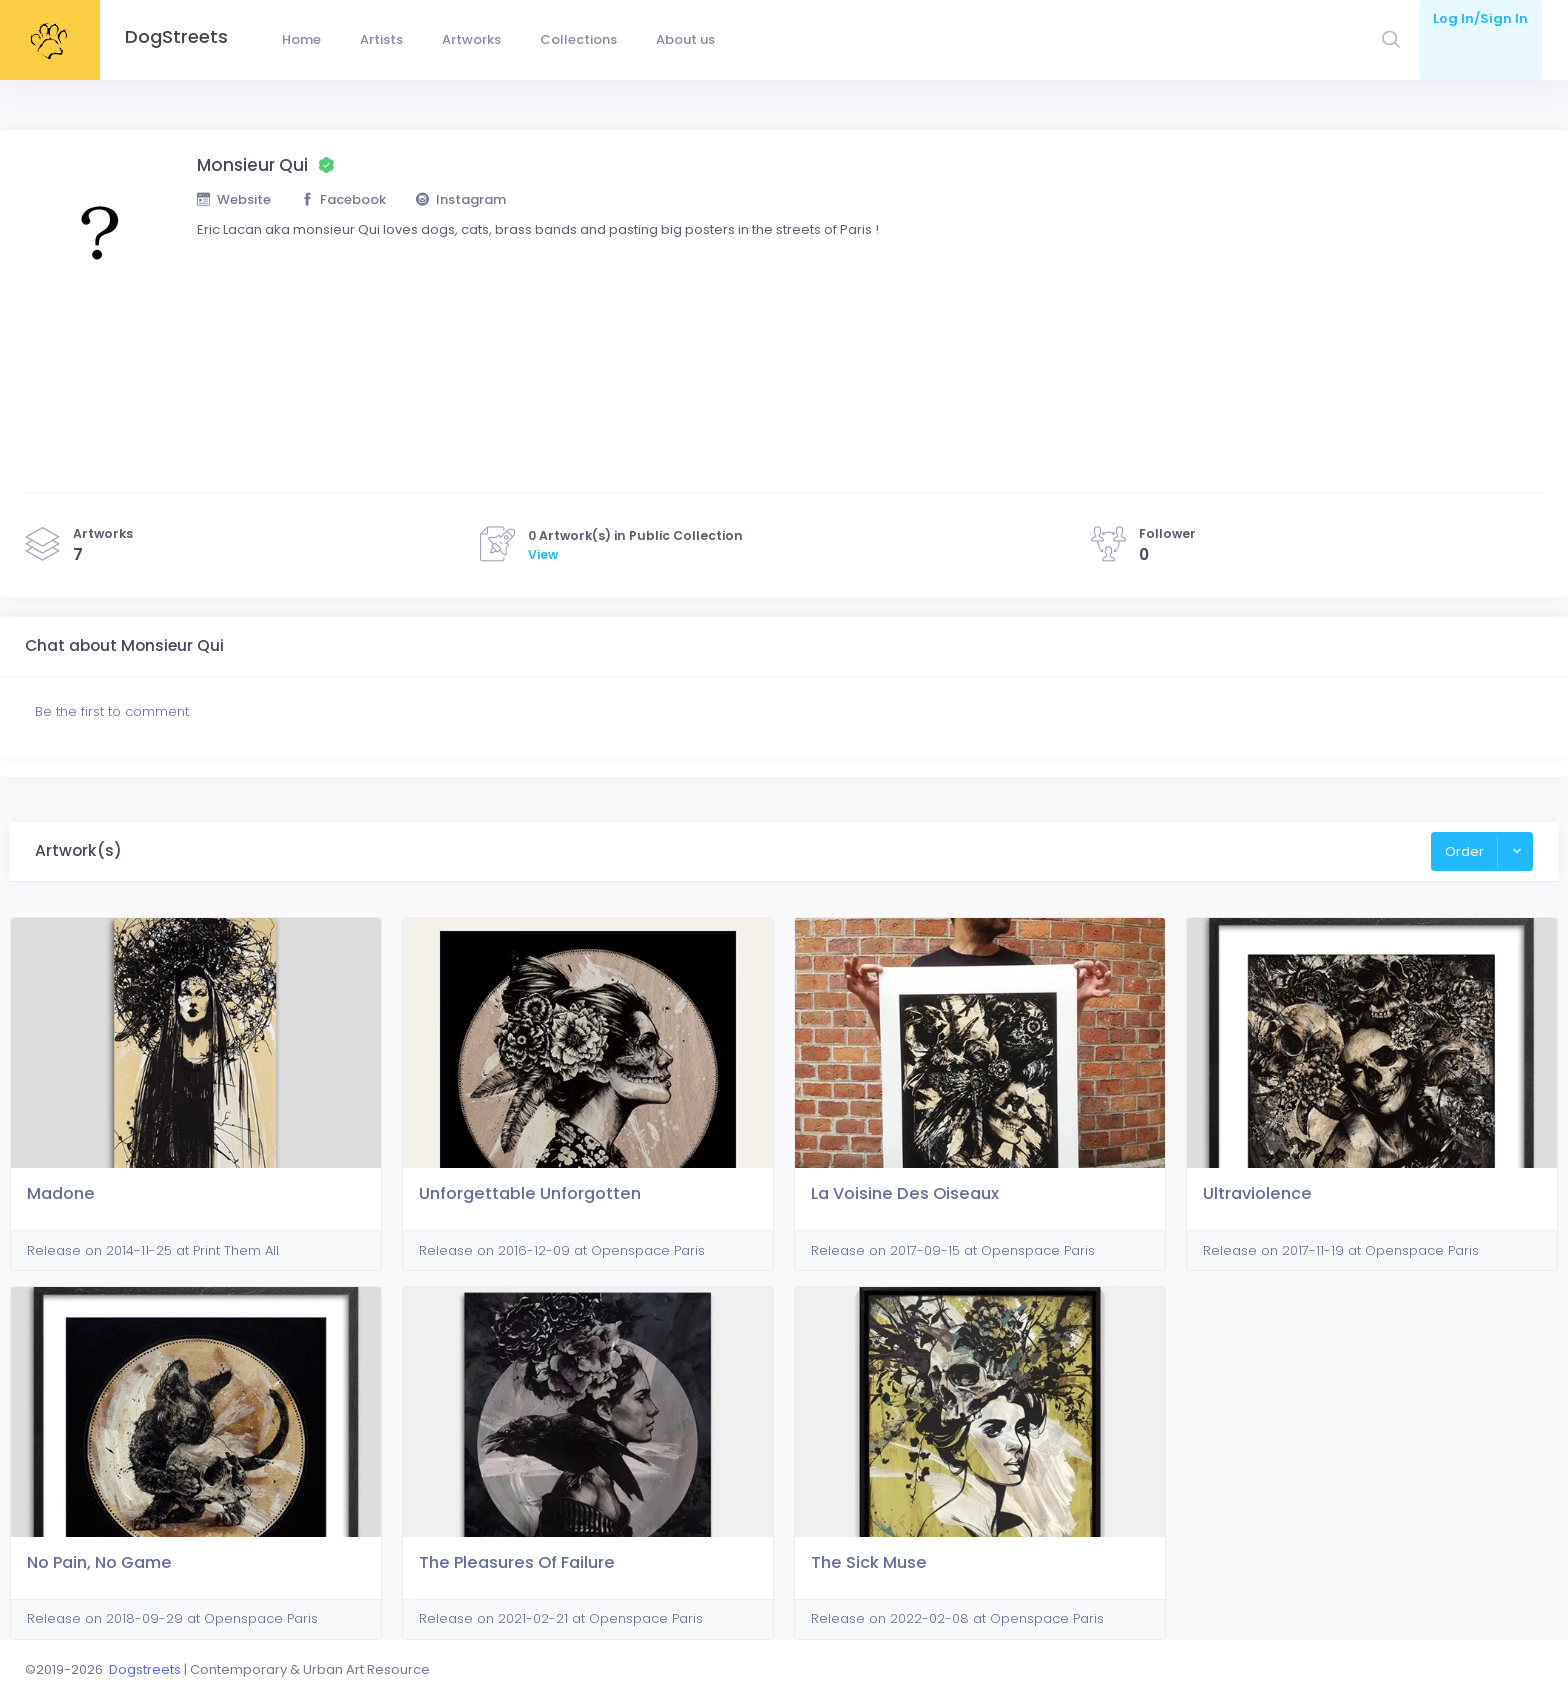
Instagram (461, 199)
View (543, 554)
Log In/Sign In (1480, 18)
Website (234, 199)
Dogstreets (145, 1669)
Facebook (344, 199)
